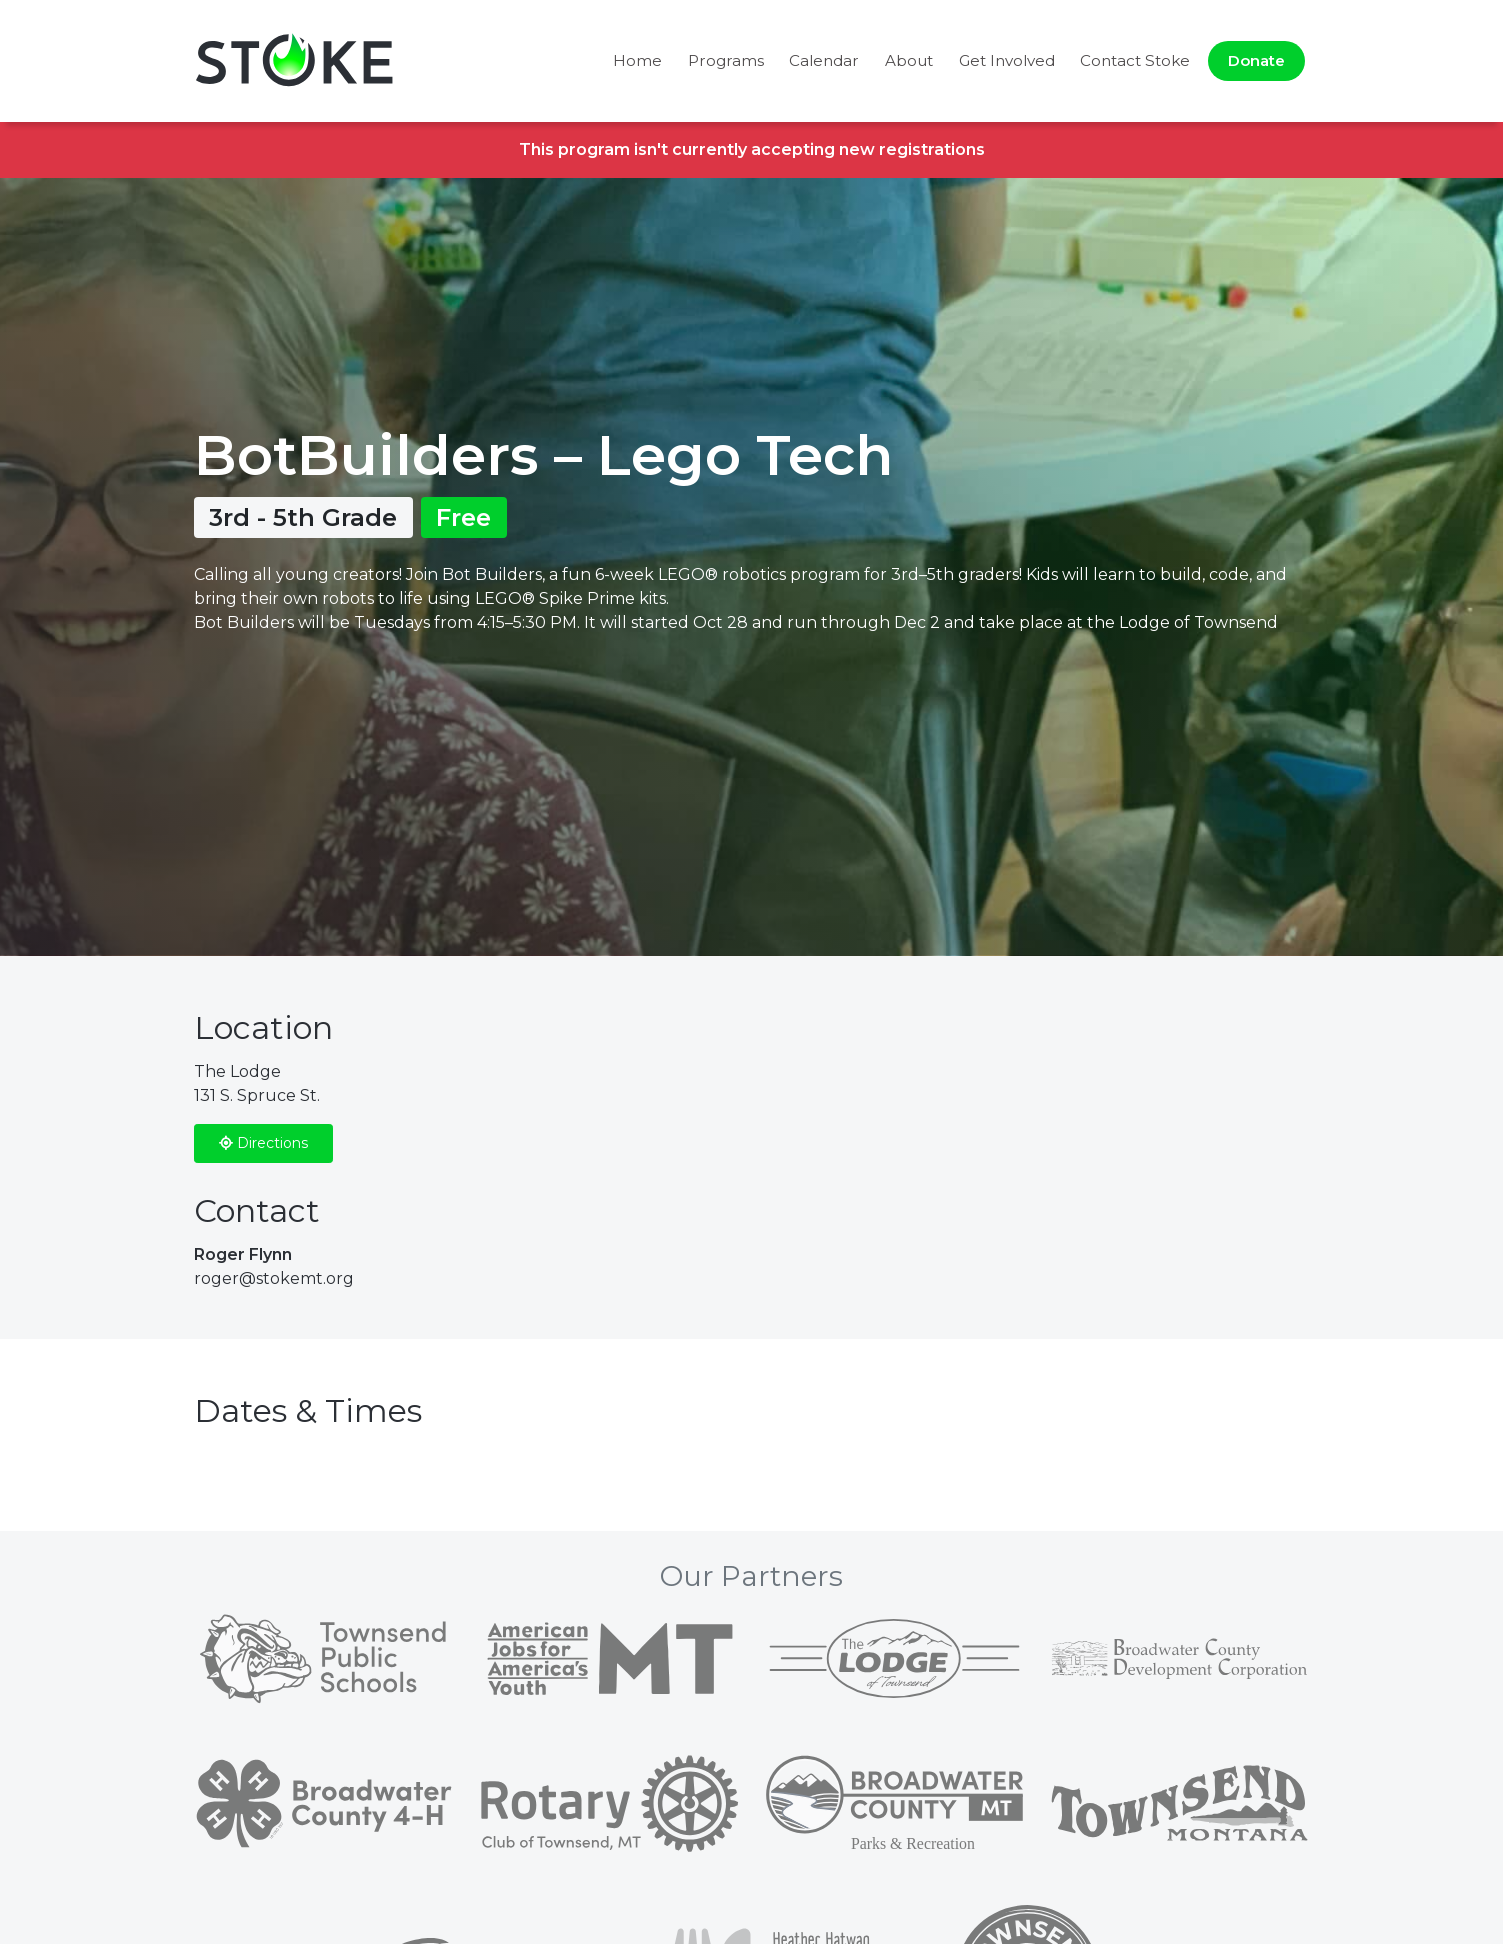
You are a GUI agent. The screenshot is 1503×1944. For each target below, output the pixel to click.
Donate (1256, 60)
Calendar (824, 60)
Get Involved (1007, 60)
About (909, 60)
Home (637, 60)
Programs (726, 60)
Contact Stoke (1135, 60)
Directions (263, 1143)
